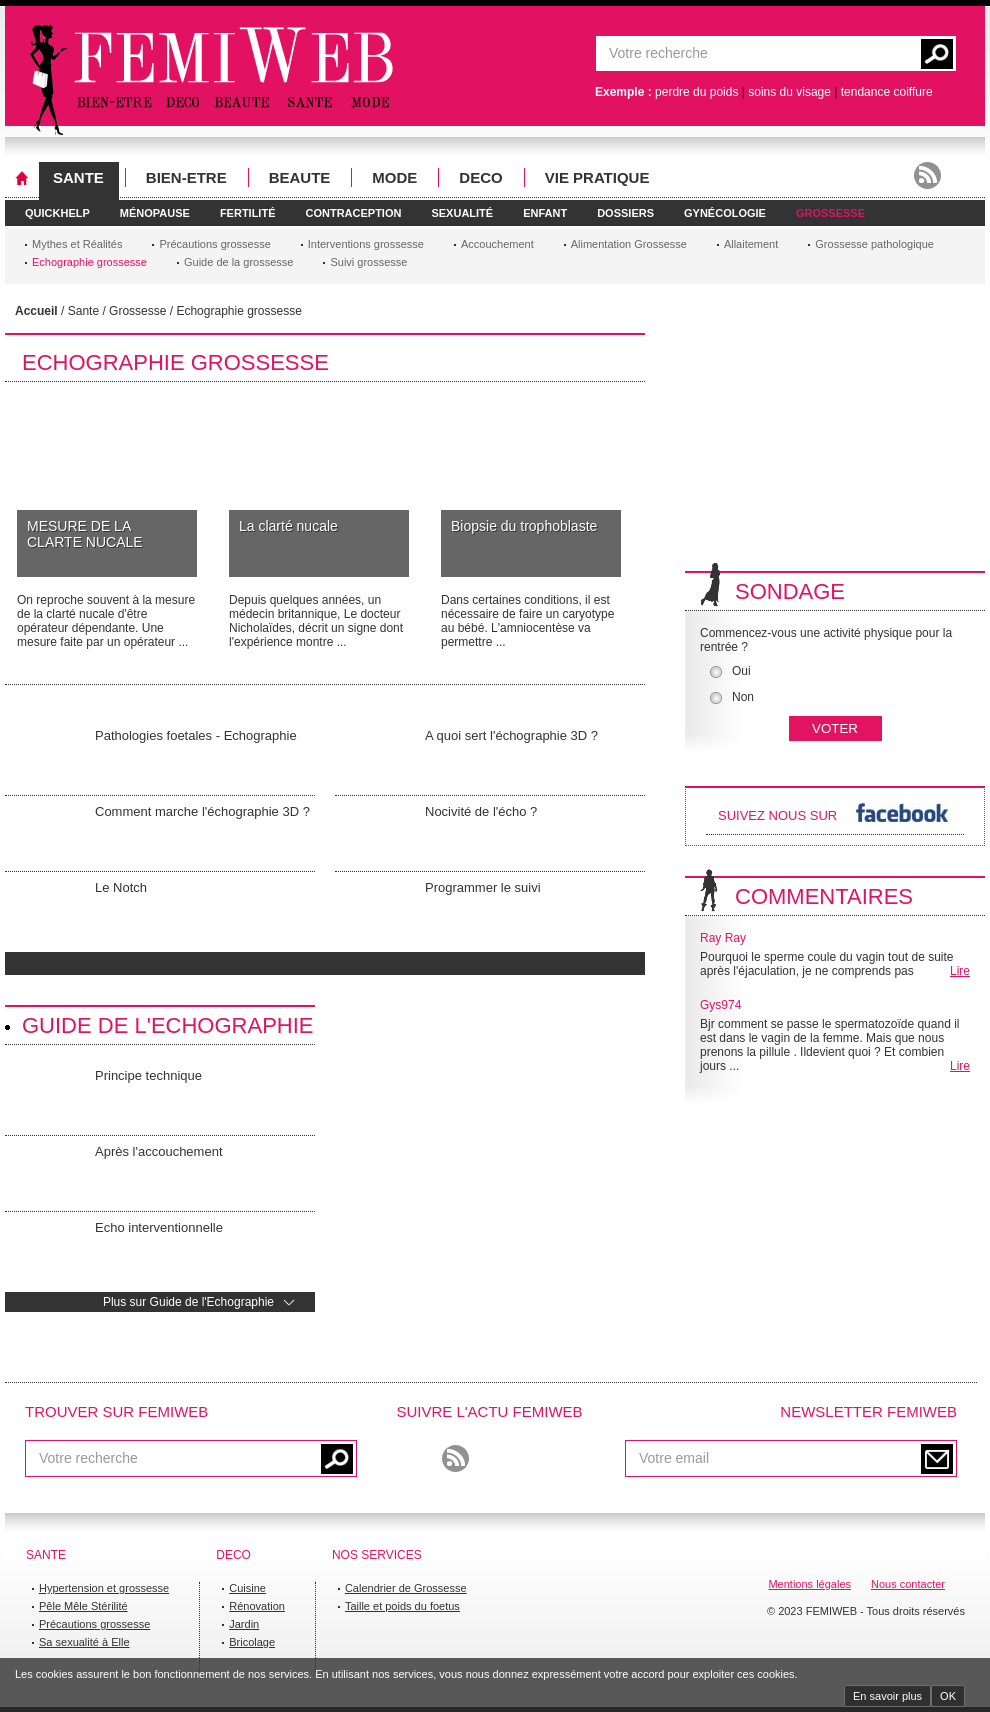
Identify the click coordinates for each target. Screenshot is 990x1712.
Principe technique (148, 1075)
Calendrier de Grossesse (406, 1588)
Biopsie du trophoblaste (524, 526)
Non (732, 697)
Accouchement (497, 244)
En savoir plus (887, 1696)
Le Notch (121, 887)
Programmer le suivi (483, 887)
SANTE (78, 177)
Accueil (36, 311)
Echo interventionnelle (159, 1227)
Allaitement (751, 244)
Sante (83, 311)
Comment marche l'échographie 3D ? (202, 811)
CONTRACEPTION (353, 213)
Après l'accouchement (159, 1151)
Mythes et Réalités (77, 244)
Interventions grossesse (366, 244)
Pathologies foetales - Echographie (196, 735)
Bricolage (252, 1642)
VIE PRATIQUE (597, 177)
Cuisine (247, 1588)
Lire (960, 971)
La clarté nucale (288, 526)
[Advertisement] (803, 433)
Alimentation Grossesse (629, 244)
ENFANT (545, 213)
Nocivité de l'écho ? (481, 811)
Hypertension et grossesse (104, 1588)
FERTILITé (248, 213)
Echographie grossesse (89, 262)
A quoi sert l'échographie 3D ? (511, 735)
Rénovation (257, 1606)
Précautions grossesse (214, 244)
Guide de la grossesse (238, 262)
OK (948, 1696)
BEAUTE (300, 177)
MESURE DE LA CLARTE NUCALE (85, 534)
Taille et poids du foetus (402, 1606)
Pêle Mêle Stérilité (83, 1606)
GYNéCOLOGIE (725, 213)
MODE (394, 177)
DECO (480, 177)
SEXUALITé (462, 213)
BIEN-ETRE (186, 177)
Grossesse (137, 311)
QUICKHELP (57, 213)
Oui (730, 671)
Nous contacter (908, 1584)
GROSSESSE (830, 213)
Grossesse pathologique (874, 244)
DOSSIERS (625, 213)
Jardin (244, 1624)
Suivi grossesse (368, 262)
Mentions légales (809, 1584)
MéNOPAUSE (155, 213)
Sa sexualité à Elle (84, 1642)
